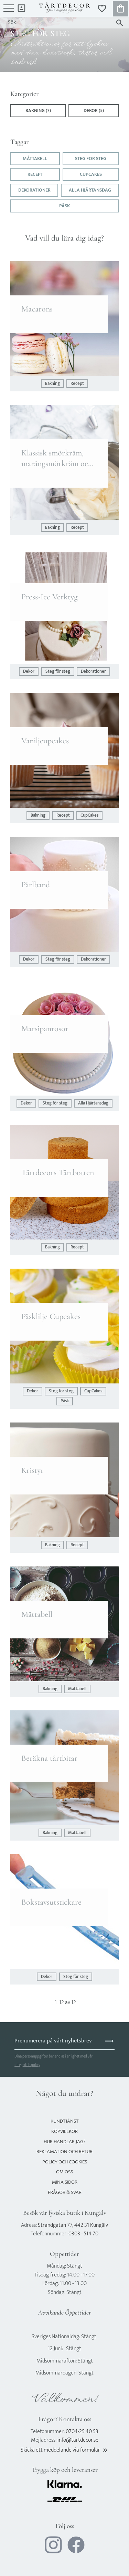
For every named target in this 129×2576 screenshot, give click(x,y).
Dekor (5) (94, 111)
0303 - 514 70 (83, 2233)
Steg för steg (90, 159)
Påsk (64, 206)
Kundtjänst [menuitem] (65, 2121)
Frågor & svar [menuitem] (65, 2192)
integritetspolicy (27, 2065)
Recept (35, 174)
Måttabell (35, 159)
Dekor (28, 671)
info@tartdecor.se (77, 2440)
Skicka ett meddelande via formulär (65, 2450)
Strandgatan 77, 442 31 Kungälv (73, 2225)
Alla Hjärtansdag (90, 190)
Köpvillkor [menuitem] (64, 2131)
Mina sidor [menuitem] (21, 7)
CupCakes (91, 174)
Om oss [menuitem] (64, 2172)
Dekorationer (34, 190)
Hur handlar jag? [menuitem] (64, 2141)
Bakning (52, 383)
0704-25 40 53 (82, 2431)
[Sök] (119, 22)
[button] (8, 12)
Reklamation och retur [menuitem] (64, 2151)
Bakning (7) (38, 111)
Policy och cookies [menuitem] (64, 2162)
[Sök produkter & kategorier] (58, 22)
